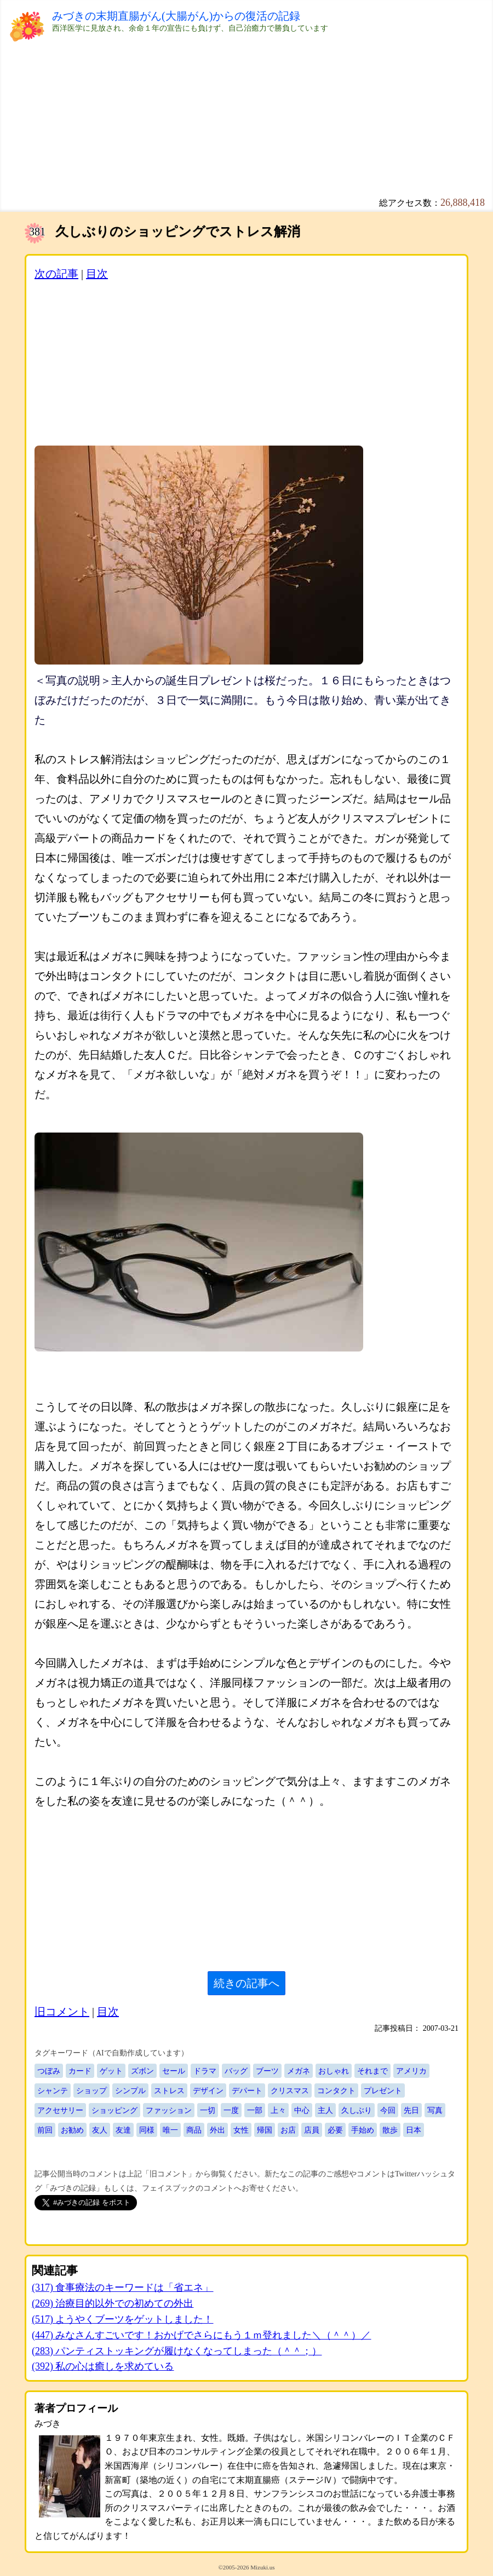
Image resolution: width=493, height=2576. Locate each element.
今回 (387, 2110)
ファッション (169, 2110)
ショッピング (114, 2110)
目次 (97, 274)
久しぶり (356, 2110)
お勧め (72, 2130)
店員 (311, 2130)
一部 (254, 2110)
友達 (123, 2130)
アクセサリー (60, 2110)
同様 (146, 2130)
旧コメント (62, 2012)
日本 (413, 2130)
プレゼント (383, 2090)
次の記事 (56, 274)
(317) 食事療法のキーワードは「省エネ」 (123, 2287)
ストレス (169, 2090)
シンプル (130, 2090)
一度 (231, 2110)
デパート (247, 2090)
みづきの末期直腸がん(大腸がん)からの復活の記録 (176, 16)
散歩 (390, 2130)
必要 (335, 2130)
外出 (217, 2130)
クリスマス (290, 2090)
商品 (194, 2130)
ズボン (142, 2070)
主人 (325, 2110)
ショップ (91, 2090)
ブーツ (267, 2070)
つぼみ (48, 2070)
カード (79, 2070)
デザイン (208, 2090)
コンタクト (336, 2090)
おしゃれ (333, 2070)
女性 (241, 2130)
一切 (207, 2110)
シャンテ (52, 2090)
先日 (411, 2110)
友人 (99, 2130)
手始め (362, 2130)
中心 (301, 2110)
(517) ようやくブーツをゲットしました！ (123, 2319)
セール (173, 2070)
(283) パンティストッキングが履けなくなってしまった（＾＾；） (177, 2351)
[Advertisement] (246, 120)
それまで (372, 2070)
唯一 (170, 2130)
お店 (288, 2130)
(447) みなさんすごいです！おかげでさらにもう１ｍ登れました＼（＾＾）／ (201, 2335)
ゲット (111, 2070)
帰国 (264, 2130)
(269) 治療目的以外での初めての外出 (113, 2303)
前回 (45, 2130)
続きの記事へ (246, 1983)
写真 (435, 2110)
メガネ (298, 2070)
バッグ (236, 2070)
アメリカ (411, 2070)
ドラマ (204, 2070)
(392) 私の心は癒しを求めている (103, 2366)
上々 (278, 2110)
